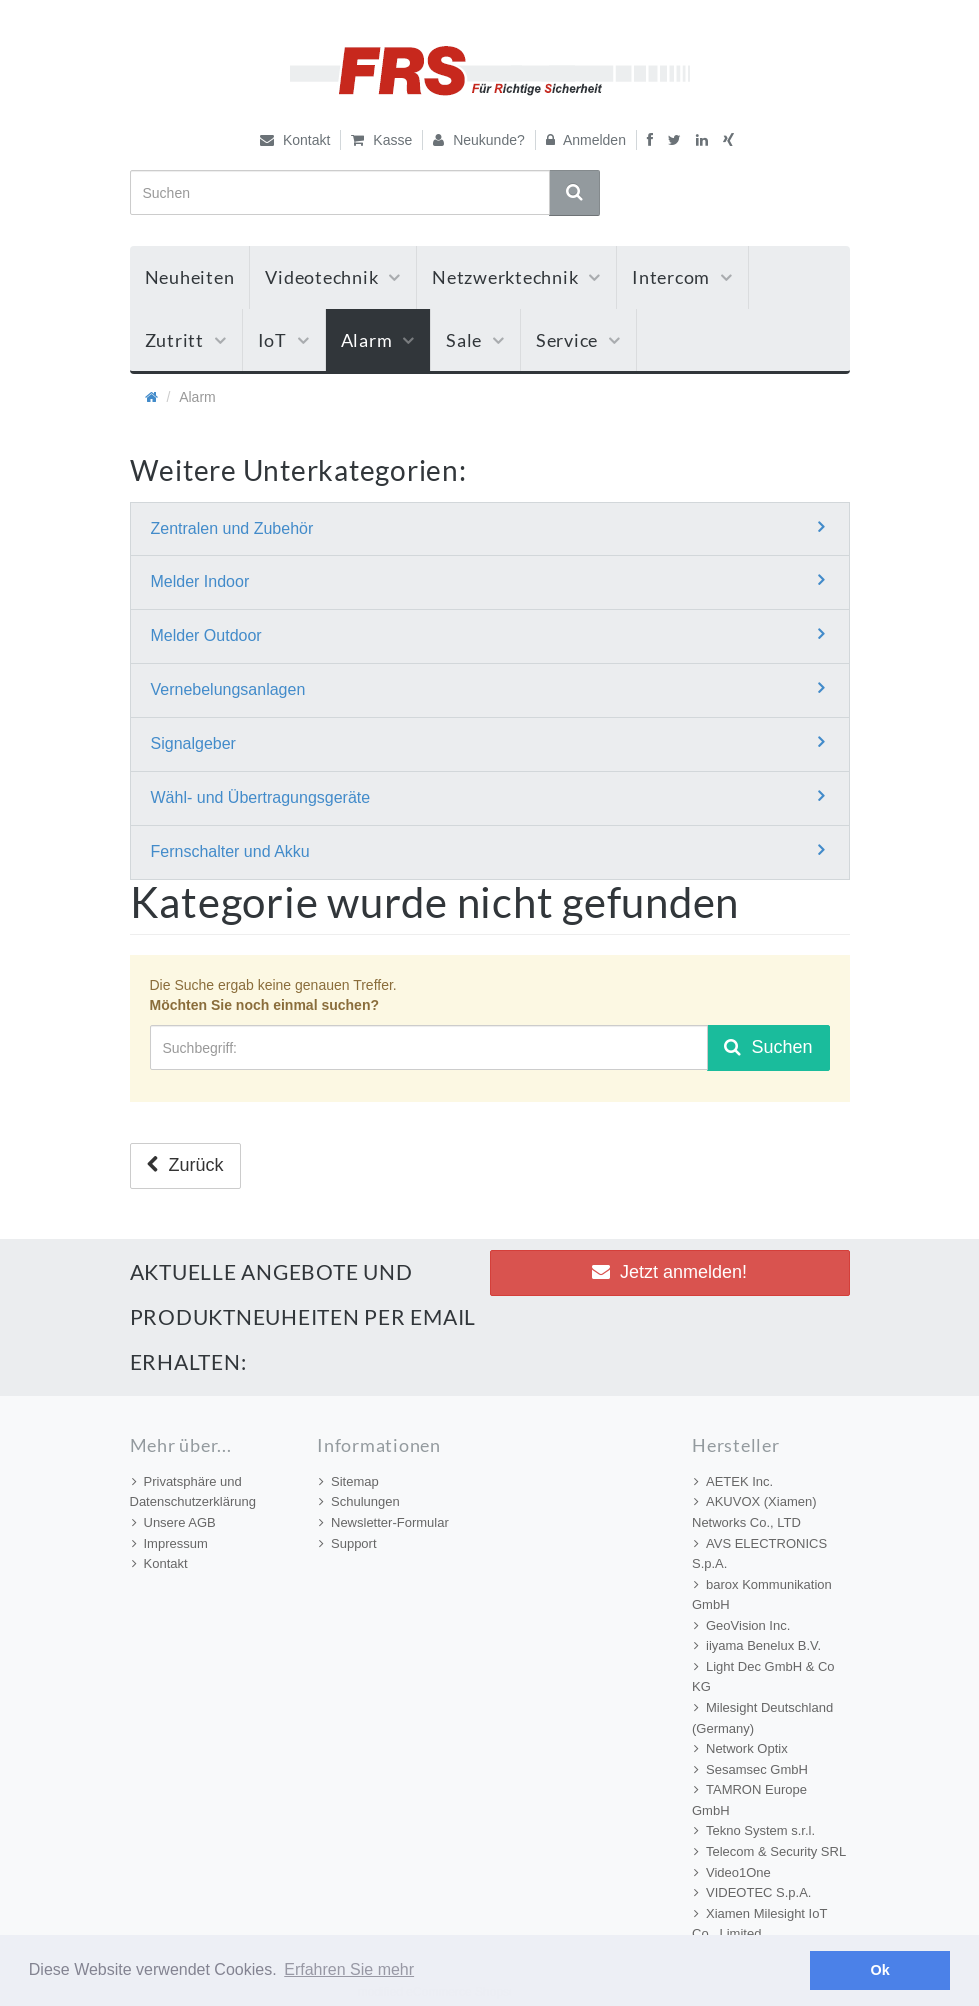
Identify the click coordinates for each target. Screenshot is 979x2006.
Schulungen (359, 1501)
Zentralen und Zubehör (487, 527)
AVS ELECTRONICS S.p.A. (759, 1554)
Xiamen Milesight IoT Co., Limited (759, 1924)
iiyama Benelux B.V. (757, 1645)
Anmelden (586, 140)
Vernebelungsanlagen (487, 688)
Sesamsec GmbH (751, 1769)
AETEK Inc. (733, 1481)
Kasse (381, 140)
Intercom (682, 277)
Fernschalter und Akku (487, 850)
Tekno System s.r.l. (754, 1830)
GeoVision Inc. (742, 1625)
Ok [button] (880, 1970)
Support (348, 1543)
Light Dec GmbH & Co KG (763, 1677)
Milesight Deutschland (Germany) (762, 1718)
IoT (284, 340)
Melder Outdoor (487, 634)
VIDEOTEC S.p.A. (752, 1892)
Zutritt (186, 340)
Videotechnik (333, 277)
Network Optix (741, 1748)
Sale (475, 340)
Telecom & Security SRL (770, 1851)
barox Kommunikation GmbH (762, 1595)
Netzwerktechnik (516, 277)
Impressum (170, 1543)
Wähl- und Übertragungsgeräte (487, 796)
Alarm (378, 340)
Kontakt (295, 140)
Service (578, 340)
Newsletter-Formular (384, 1522)
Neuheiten (190, 277)
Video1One (732, 1872)
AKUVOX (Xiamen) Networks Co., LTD (754, 1512)
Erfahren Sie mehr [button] (349, 1969)
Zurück (185, 1165)
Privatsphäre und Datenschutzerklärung (193, 1492)
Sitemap (349, 1481)
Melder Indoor (487, 580)
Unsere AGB (174, 1522)
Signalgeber (487, 742)
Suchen (768, 1047)
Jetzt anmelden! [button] (669, 1272)
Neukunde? (479, 140)
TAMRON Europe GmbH (749, 1800)
